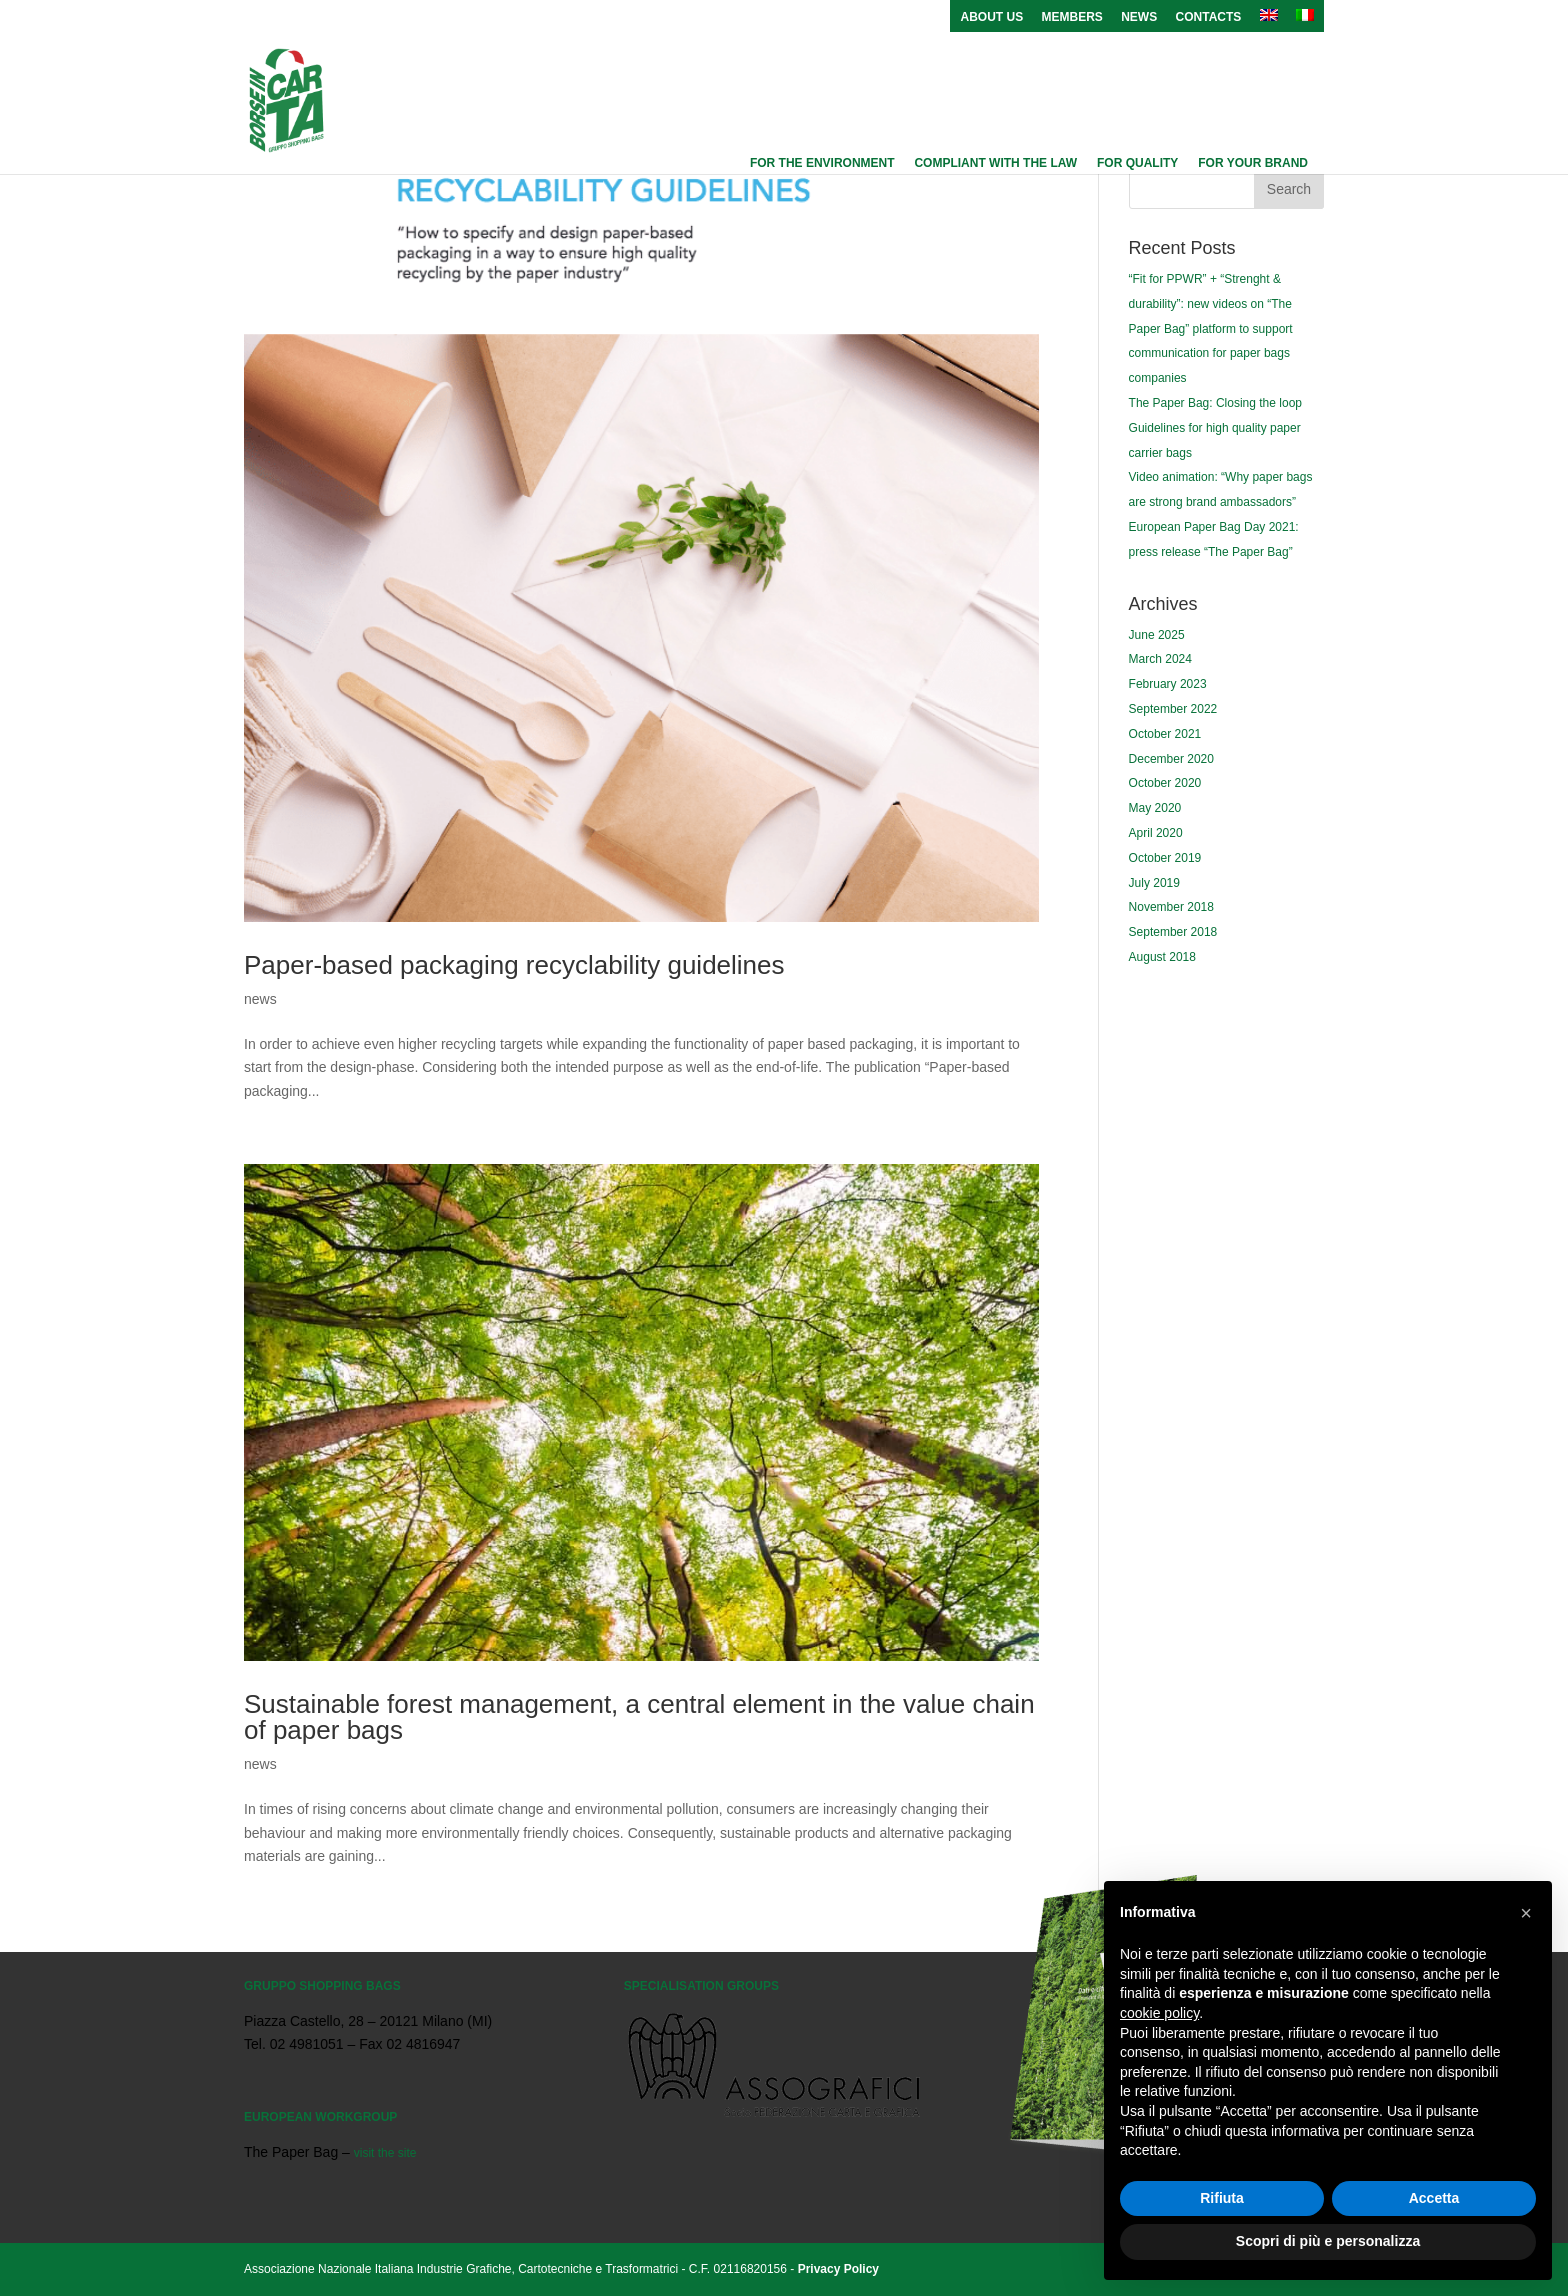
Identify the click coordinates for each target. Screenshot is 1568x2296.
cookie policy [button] (1159, 2013)
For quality (1137, 163)
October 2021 (1165, 734)
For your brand (1253, 163)
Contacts (1209, 17)
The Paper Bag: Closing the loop (1215, 403)
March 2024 (1160, 659)
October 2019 (1165, 858)
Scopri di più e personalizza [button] (1328, 2241)
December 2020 (1171, 759)
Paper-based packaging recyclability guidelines (514, 965)
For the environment (822, 163)
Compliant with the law (995, 163)
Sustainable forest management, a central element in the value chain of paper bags (639, 1717)
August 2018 (1162, 957)
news (260, 999)
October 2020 (1165, 783)
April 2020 (1156, 833)
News (1139, 17)
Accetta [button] (1434, 2198)
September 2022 (1173, 709)
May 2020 (1155, 808)
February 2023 (1168, 684)
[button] (1526, 1913)
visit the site (385, 2153)
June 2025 (1157, 635)
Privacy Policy (838, 2269)
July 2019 (1154, 883)
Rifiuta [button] (1222, 2198)
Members (1072, 17)
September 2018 (1173, 932)
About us (991, 17)
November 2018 (1171, 907)
